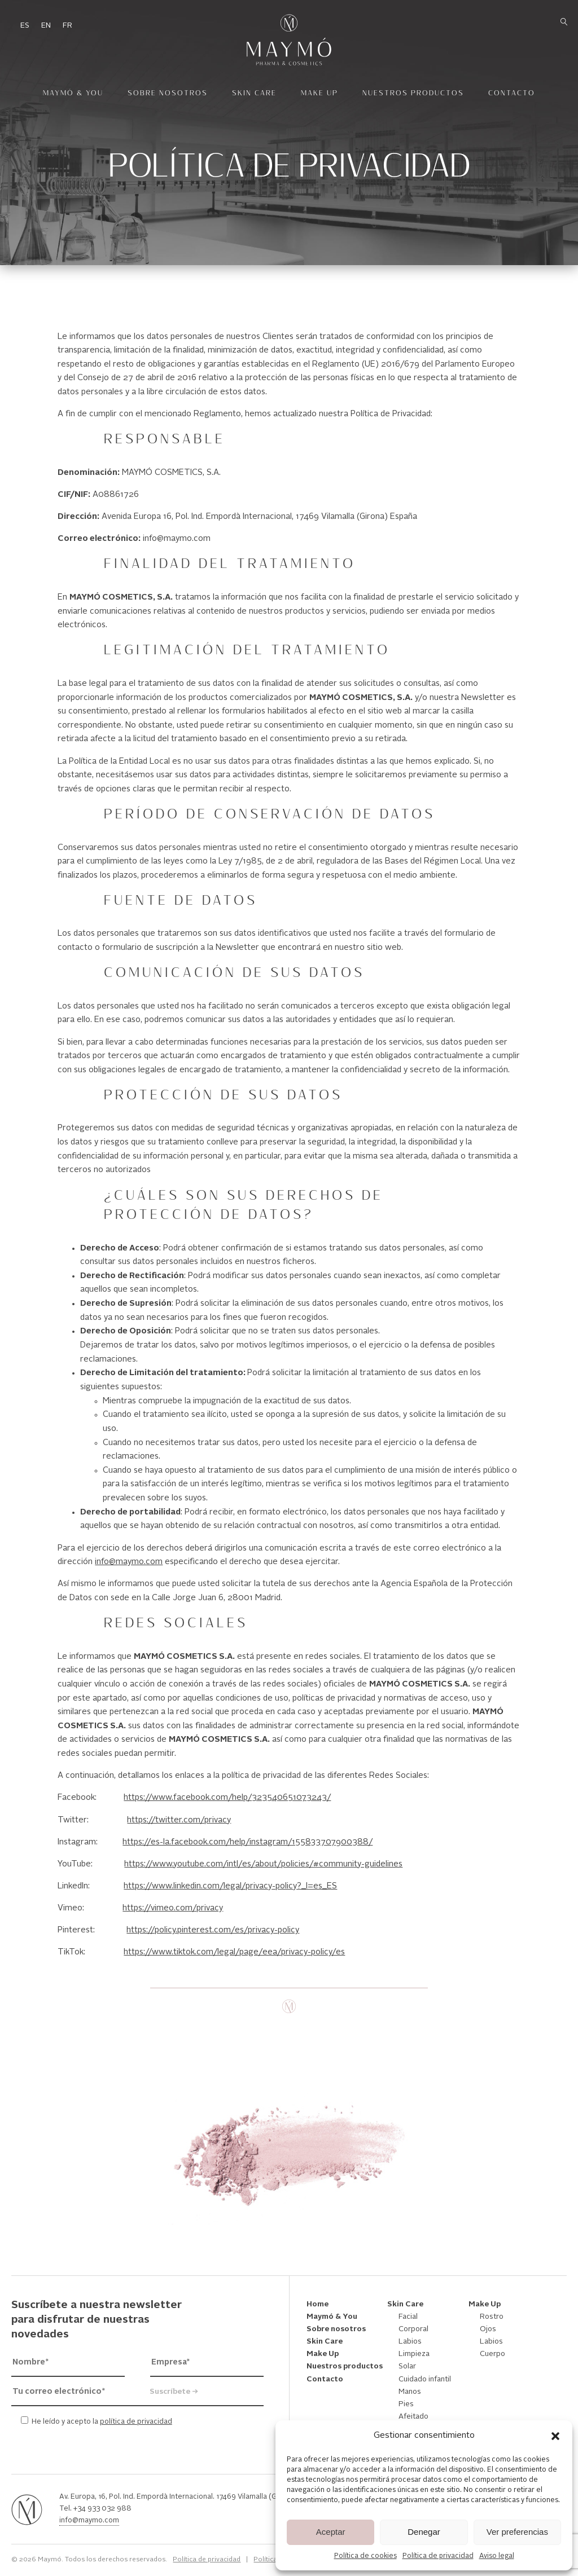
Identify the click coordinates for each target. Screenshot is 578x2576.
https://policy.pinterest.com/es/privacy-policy (212, 1930)
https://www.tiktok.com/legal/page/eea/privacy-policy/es (234, 1952)
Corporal (413, 2329)
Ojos (488, 2329)
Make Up (319, 93)
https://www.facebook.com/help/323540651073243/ (227, 1798)
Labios (410, 2341)
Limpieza (414, 2354)
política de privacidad (136, 2422)
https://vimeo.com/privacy (172, 1908)
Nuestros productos (413, 93)
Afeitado (413, 2416)
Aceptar (330, 2532)
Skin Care (254, 93)
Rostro (491, 2316)
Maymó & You (73, 93)
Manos (410, 2392)
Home (317, 2304)
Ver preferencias (517, 2532)
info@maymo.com (129, 1562)
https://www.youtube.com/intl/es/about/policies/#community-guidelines (263, 1864)
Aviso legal (496, 2556)
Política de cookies (365, 2556)
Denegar (424, 2532)
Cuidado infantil (425, 2379)
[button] (555, 2436)
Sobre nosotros (168, 93)
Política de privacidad (438, 2556)
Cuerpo (492, 2354)
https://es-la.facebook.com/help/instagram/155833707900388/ (247, 1842)
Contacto (511, 93)
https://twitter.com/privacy (179, 1820)
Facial (408, 2316)
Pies (406, 2404)
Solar (407, 2366)
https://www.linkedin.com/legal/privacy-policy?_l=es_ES (230, 1886)
